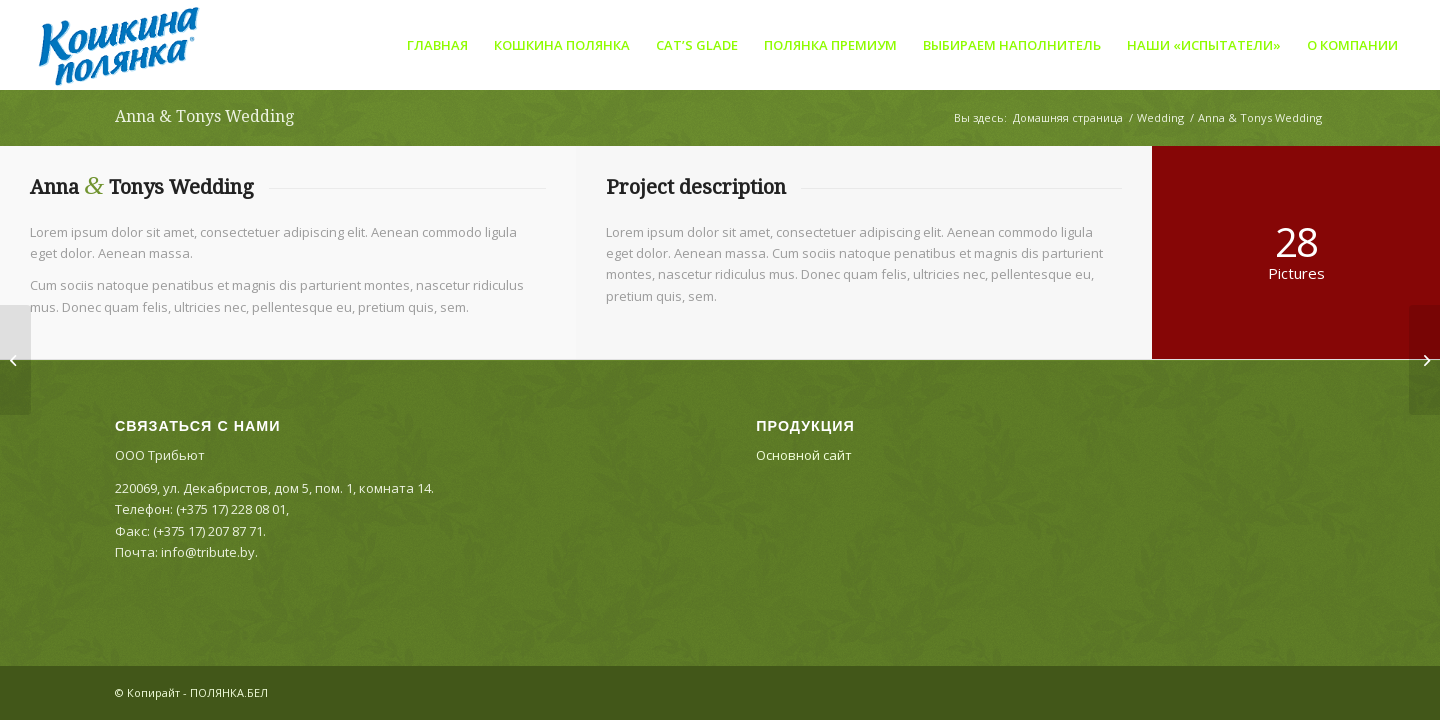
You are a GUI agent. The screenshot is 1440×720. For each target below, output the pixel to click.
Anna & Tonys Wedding (204, 116)
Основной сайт (804, 455)
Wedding (1160, 117)
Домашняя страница (1068, 117)
